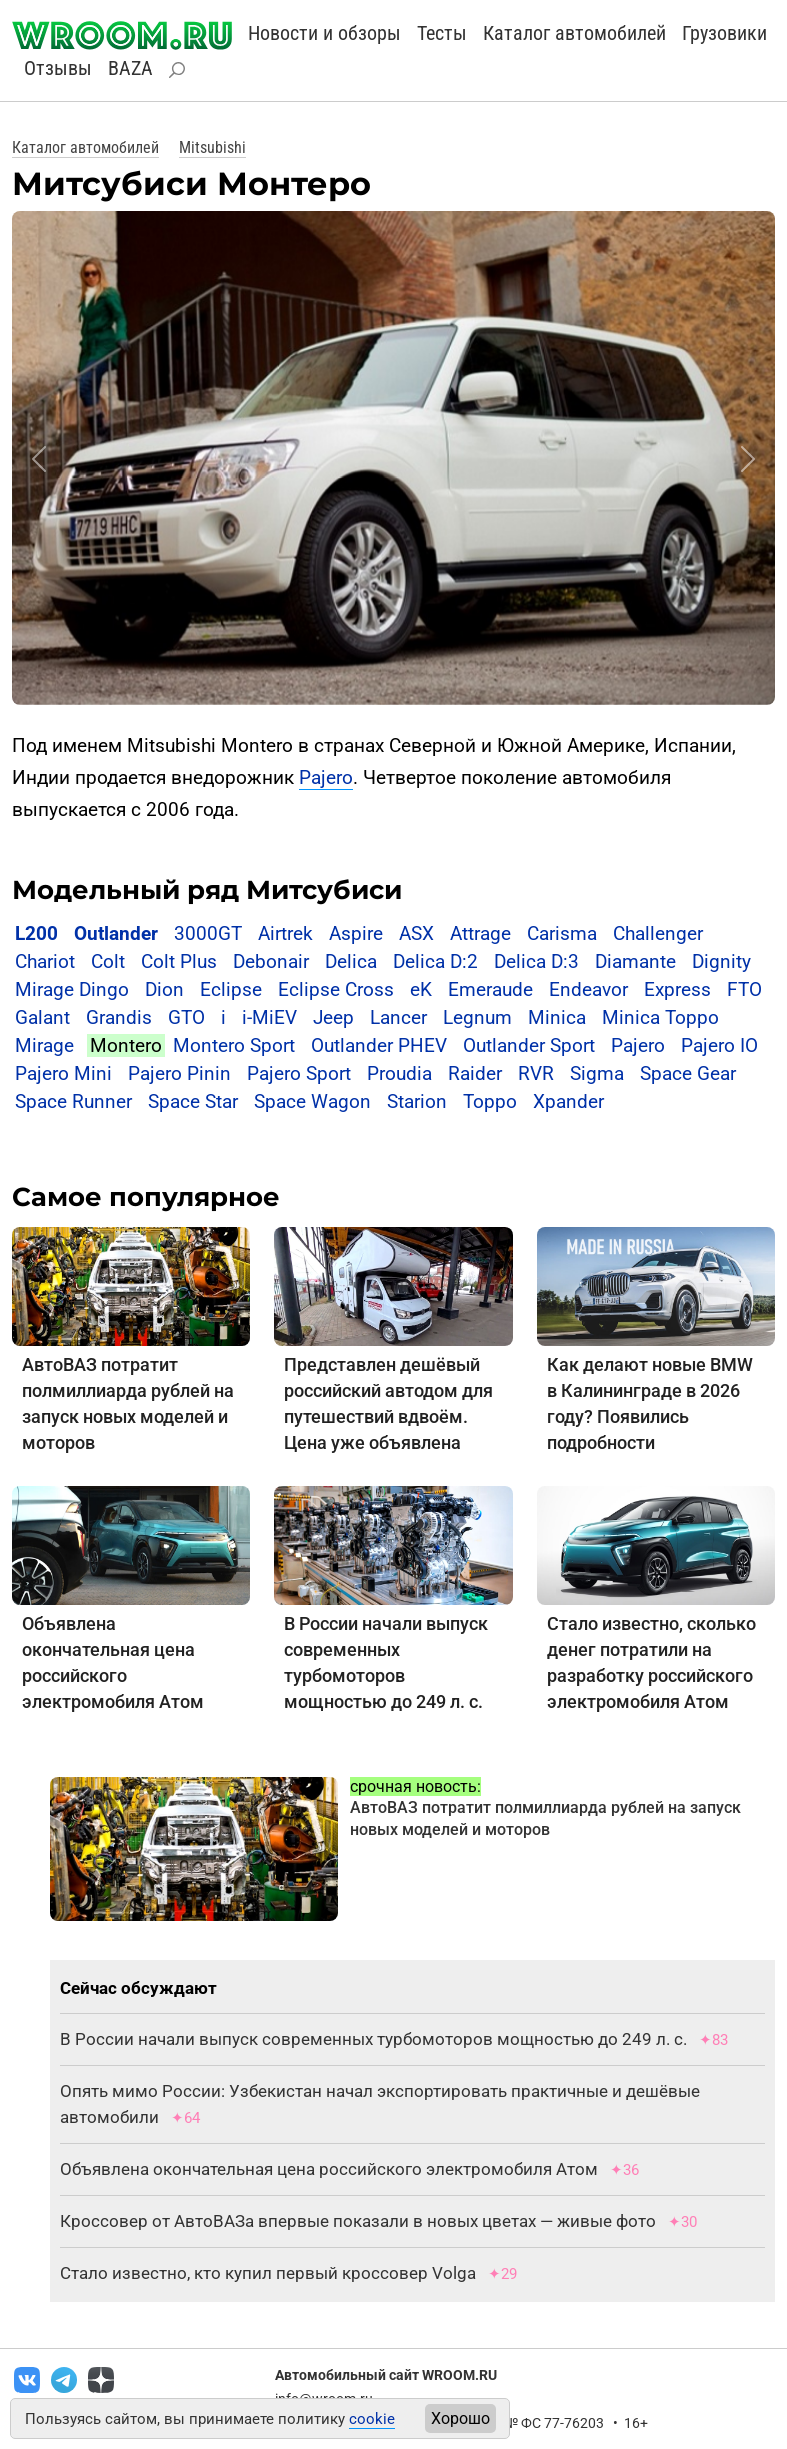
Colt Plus (179, 961)
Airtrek (285, 933)
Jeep (333, 1017)
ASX (416, 933)
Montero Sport (234, 1045)
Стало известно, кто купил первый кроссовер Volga (268, 2273)
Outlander (116, 933)
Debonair (271, 961)
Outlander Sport (529, 1045)
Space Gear (688, 1073)
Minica (557, 1017)
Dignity (721, 961)
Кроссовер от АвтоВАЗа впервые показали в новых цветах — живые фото (358, 2221)
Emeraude (490, 989)
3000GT (208, 933)
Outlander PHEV (379, 1045)
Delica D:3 (536, 961)
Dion (164, 989)
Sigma (597, 1073)
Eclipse (231, 989)
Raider (475, 1073)
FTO (744, 989)
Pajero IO (719, 1045)
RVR (536, 1073)
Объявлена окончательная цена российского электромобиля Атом (329, 2169)
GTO (186, 1017)
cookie (372, 2419)
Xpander (568, 1101)
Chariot (45, 961)
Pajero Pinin (179, 1073)
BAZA (130, 68)
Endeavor (588, 989)
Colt (108, 961)
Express (677, 989)
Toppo (492, 1101)
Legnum (477, 1017)
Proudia (399, 1073)
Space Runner (73, 1101)
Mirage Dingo (72, 989)
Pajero (326, 777)
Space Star (193, 1101)
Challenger (658, 933)
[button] (38, 459)
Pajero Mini (63, 1073)
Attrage (480, 933)
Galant (42, 1017)
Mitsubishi (212, 147)
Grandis (119, 1017)
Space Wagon (312, 1101)
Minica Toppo (660, 1017)
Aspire (356, 933)
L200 (36, 933)
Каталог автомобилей (574, 33)
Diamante (635, 961)
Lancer (398, 1017)
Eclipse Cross (336, 989)
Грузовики (724, 33)
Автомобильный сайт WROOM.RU (386, 2375)
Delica (351, 961)
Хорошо (460, 2418)
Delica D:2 (435, 961)
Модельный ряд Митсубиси (207, 890)
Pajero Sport (299, 1073)
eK (421, 989)
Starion (417, 1101)
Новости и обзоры (324, 33)
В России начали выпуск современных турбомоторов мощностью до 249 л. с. (373, 2039)
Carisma (562, 933)
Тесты (442, 33)
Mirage (44, 1045)
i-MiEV (269, 1017)
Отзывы (58, 68)
